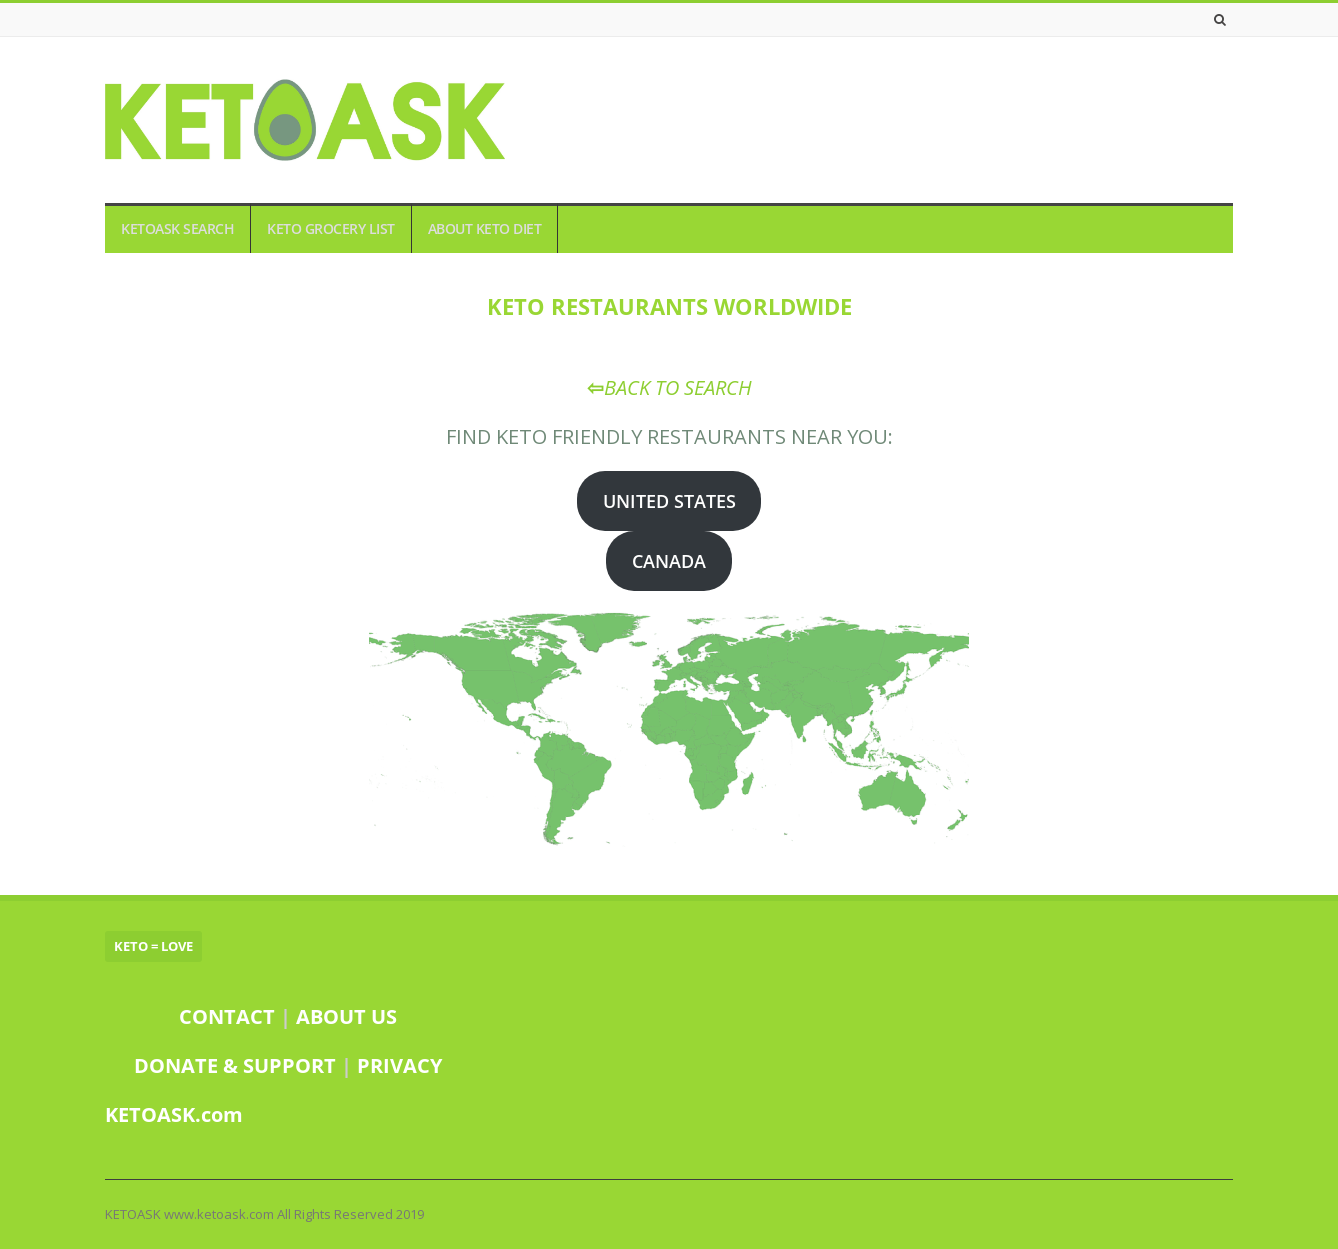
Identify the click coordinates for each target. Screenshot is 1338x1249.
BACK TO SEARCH (678, 387)
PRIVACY (399, 1065)
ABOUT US (346, 1016)
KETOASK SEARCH (177, 229)
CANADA (669, 561)
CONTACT (227, 1016)
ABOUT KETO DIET (485, 229)
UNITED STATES (669, 501)
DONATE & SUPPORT (237, 1065)
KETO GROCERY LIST (331, 229)
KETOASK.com (174, 1114)
